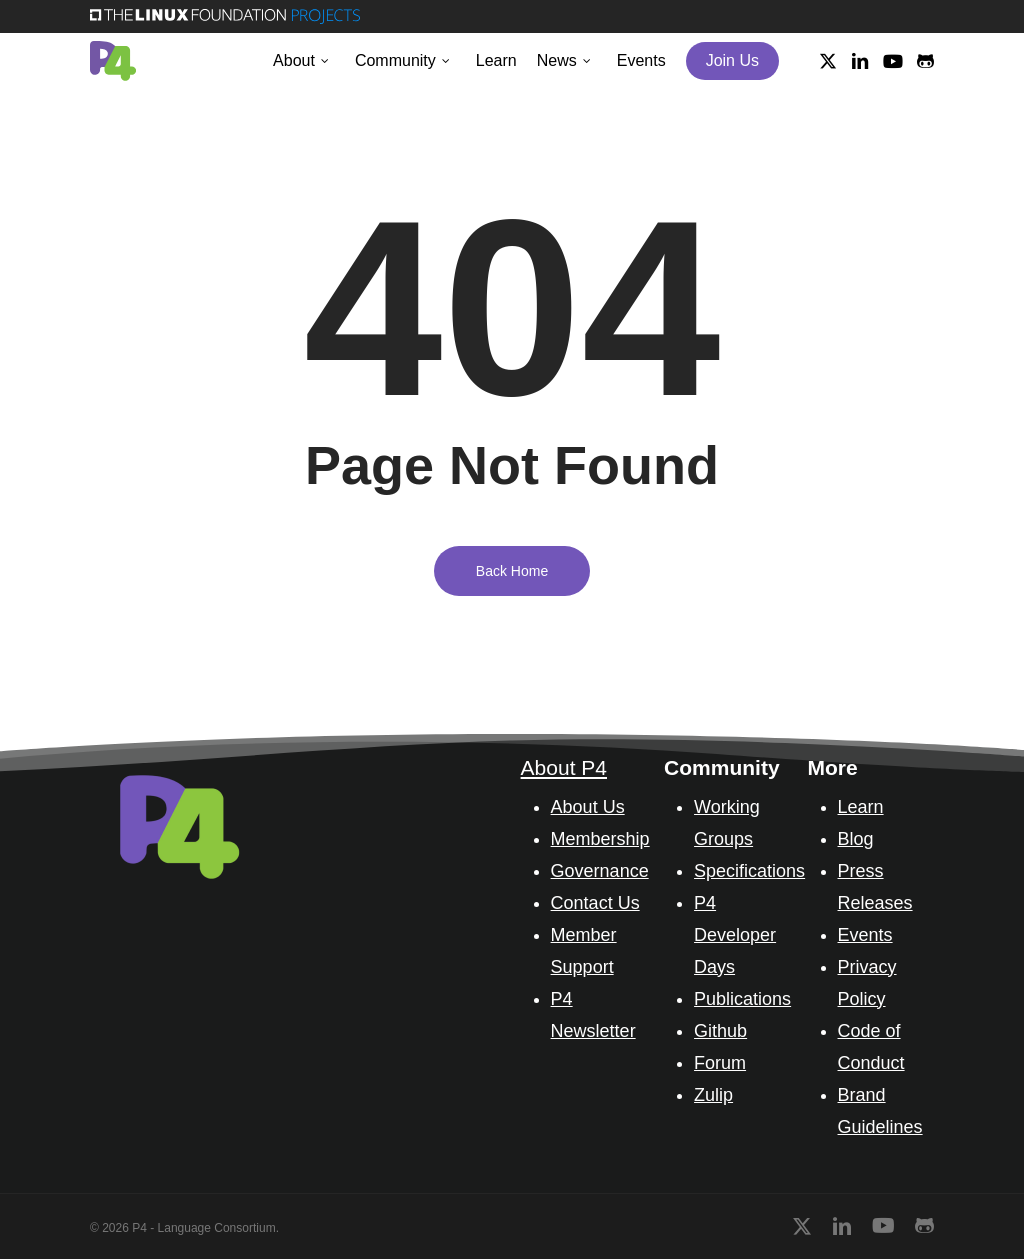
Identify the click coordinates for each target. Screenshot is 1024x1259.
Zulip (713, 1095)
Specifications (749, 871)
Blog (856, 839)
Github (720, 1031)
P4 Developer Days (735, 935)
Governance (600, 871)
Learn (861, 807)
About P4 (564, 767)
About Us (588, 807)
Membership (600, 839)
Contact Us (595, 903)
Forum (720, 1063)
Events (865, 935)
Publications (742, 999)
